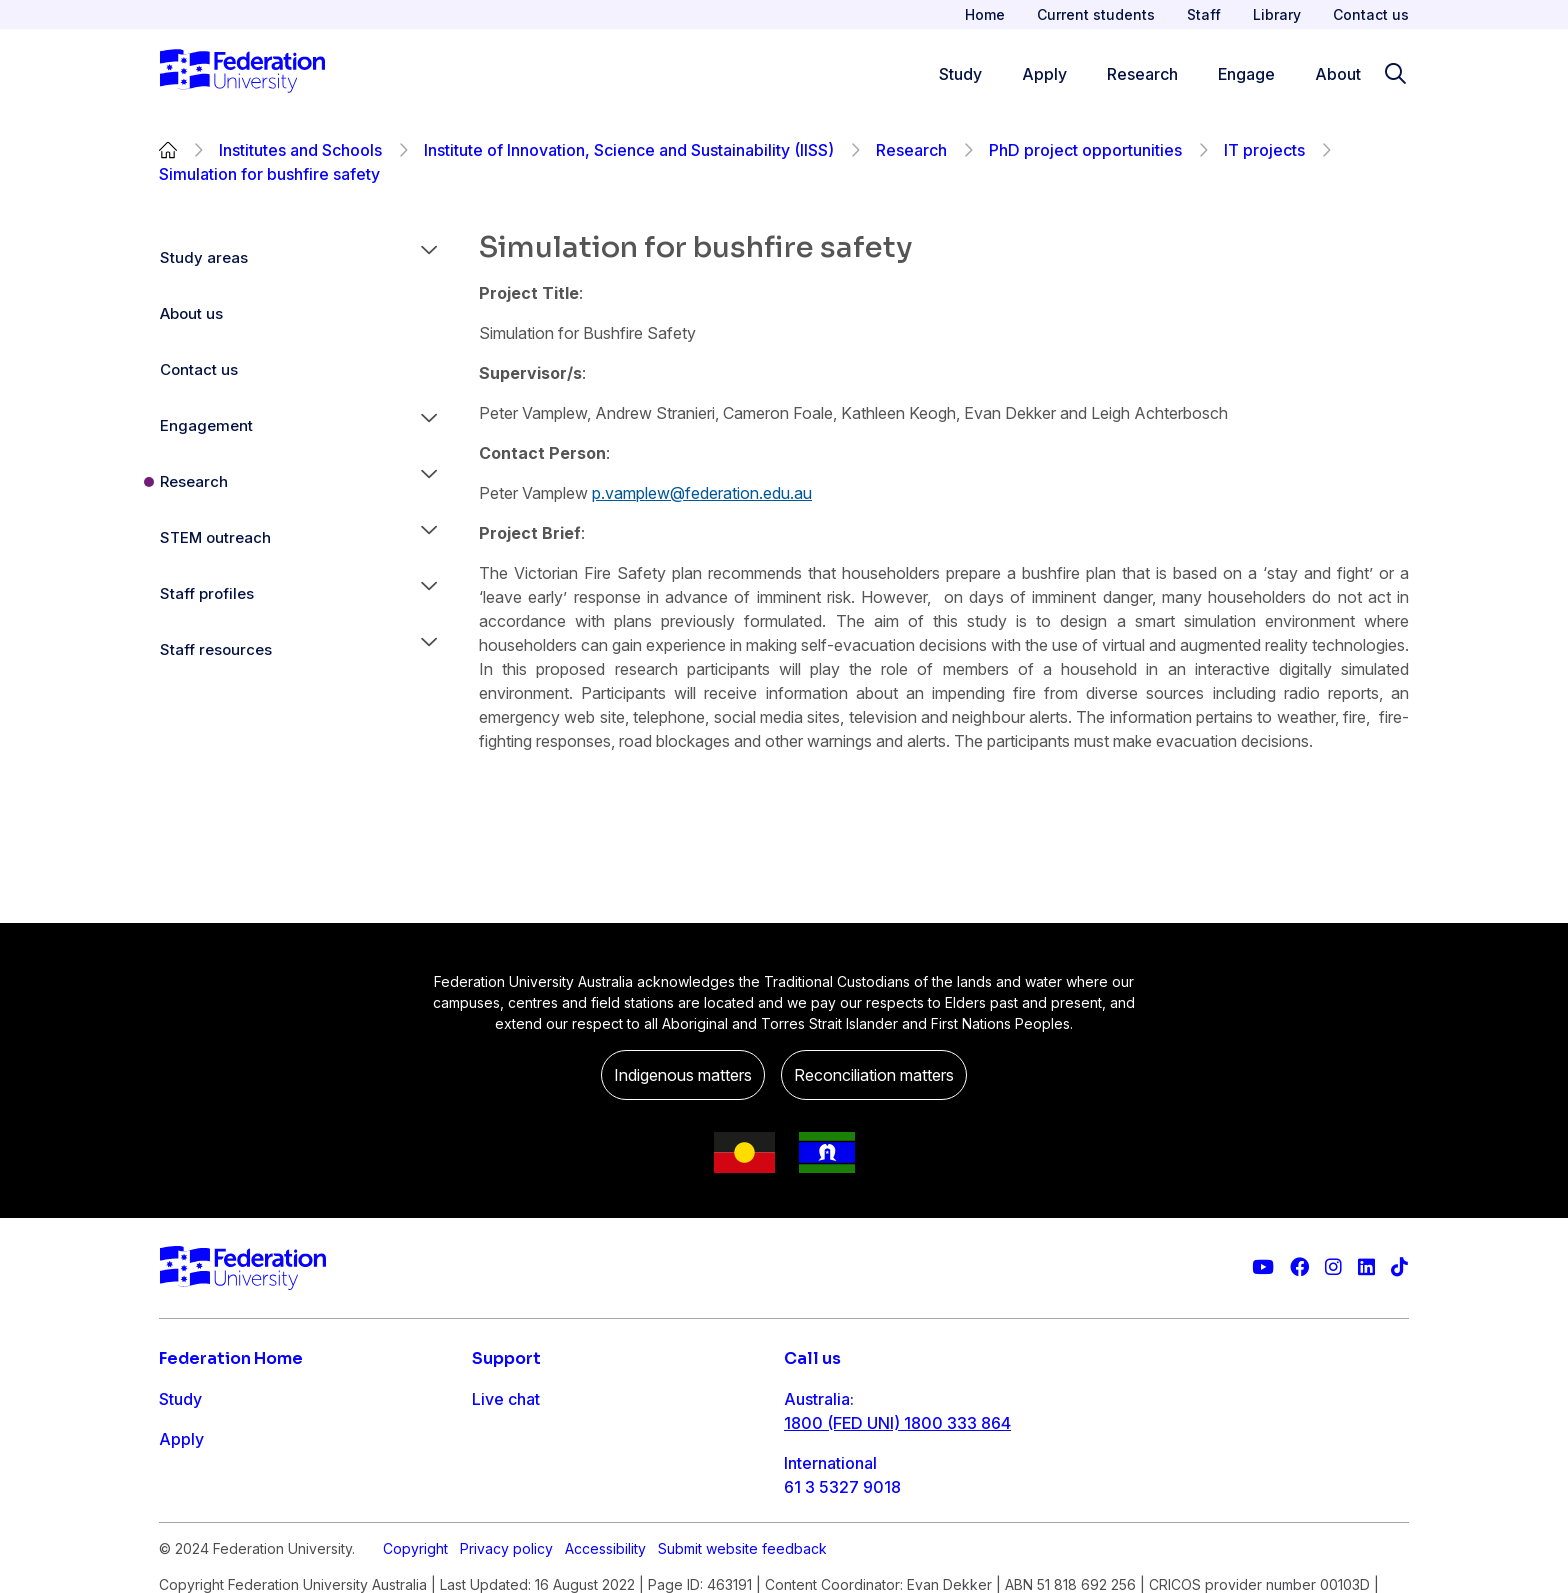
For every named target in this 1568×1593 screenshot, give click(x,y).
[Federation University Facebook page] (1299, 1267)
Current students (1096, 14)
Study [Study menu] (960, 74)
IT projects (1264, 150)
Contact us (1371, 14)
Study (180, 1399)
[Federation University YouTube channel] (1263, 1267)
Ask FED (503, 1479)
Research (911, 150)
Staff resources (216, 649)
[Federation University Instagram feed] (1333, 1267)
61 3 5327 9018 (842, 1487)
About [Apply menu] (1338, 74)
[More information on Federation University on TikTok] (1399, 1267)
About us (191, 313)
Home (985, 14)
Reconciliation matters (874, 1075)
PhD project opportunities (1085, 150)
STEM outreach (215, 537)
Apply (181, 1439)
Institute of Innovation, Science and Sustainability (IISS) (629, 150)
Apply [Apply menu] (1044, 74)
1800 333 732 (837, 1551)
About (182, 1559)
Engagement (206, 425)
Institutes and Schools (300, 150)
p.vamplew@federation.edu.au (702, 493)
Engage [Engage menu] (1246, 74)
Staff (1204, 14)
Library (1277, 14)
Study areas (204, 257)
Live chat (506, 1399)
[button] (429, 258)
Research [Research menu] (1142, 74)
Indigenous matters (683, 1075)
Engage (187, 1519)
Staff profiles (207, 593)
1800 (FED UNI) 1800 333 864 (897, 1423)
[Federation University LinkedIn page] (1366, 1267)
